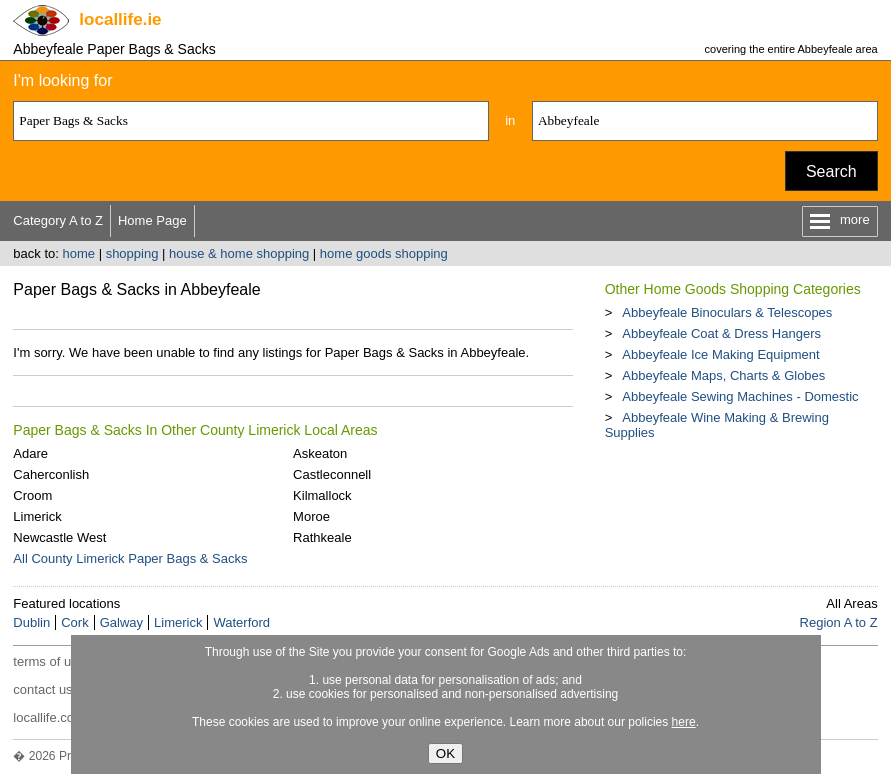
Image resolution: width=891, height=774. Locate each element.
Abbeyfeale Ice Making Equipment (720, 354)
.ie (120, 19)
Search (831, 171)
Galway (121, 622)
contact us (42, 689)
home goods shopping (384, 253)
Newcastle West (59, 537)
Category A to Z (58, 220)
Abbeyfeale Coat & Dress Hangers (721, 333)
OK (445, 753)
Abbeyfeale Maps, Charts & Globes (723, 375)
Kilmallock (322, 495)
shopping (132, 253)
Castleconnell (332, 474)
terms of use (49, 661)
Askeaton (320, 453)
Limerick (37, 516)
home (79, 253)
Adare (30, 453)
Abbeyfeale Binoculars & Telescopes (727, 312)
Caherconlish (51, 474)
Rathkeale (322, 537)
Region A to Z (839, 622)
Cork (74, 622)
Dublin (31, 622)
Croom (32, 495)
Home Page (152, 220)
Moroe (311, 516)
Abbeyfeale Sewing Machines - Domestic (740, 396)
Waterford (241, 622)
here (684, 722)
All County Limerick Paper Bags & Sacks (130, 558)
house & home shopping (239, 253)
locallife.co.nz (52, 717)
